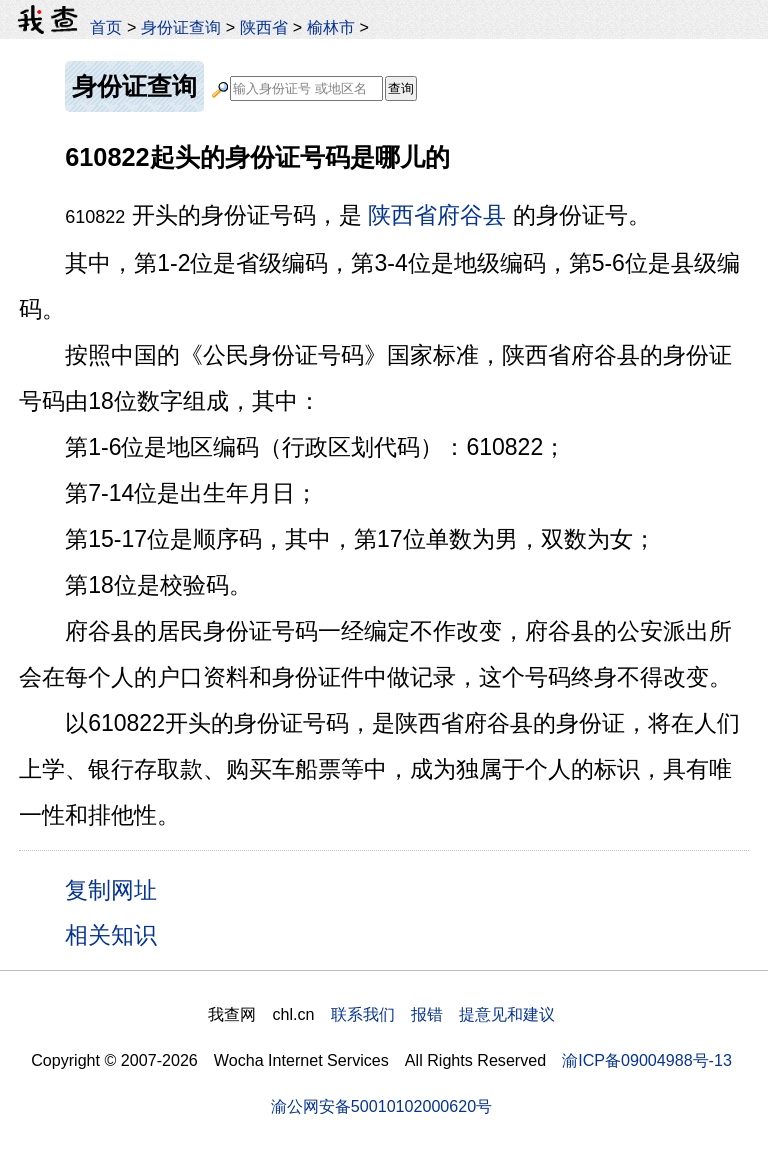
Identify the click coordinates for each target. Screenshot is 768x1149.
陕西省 (264, 27)
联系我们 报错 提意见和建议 (443, 1014)
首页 (106, 27)
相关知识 (111, 935)
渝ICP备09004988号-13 (647, 1060)
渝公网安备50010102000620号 (381, 1106)
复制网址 (118, 889)
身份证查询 (181, 27)
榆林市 (331, 27)
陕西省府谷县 (437, 215)
